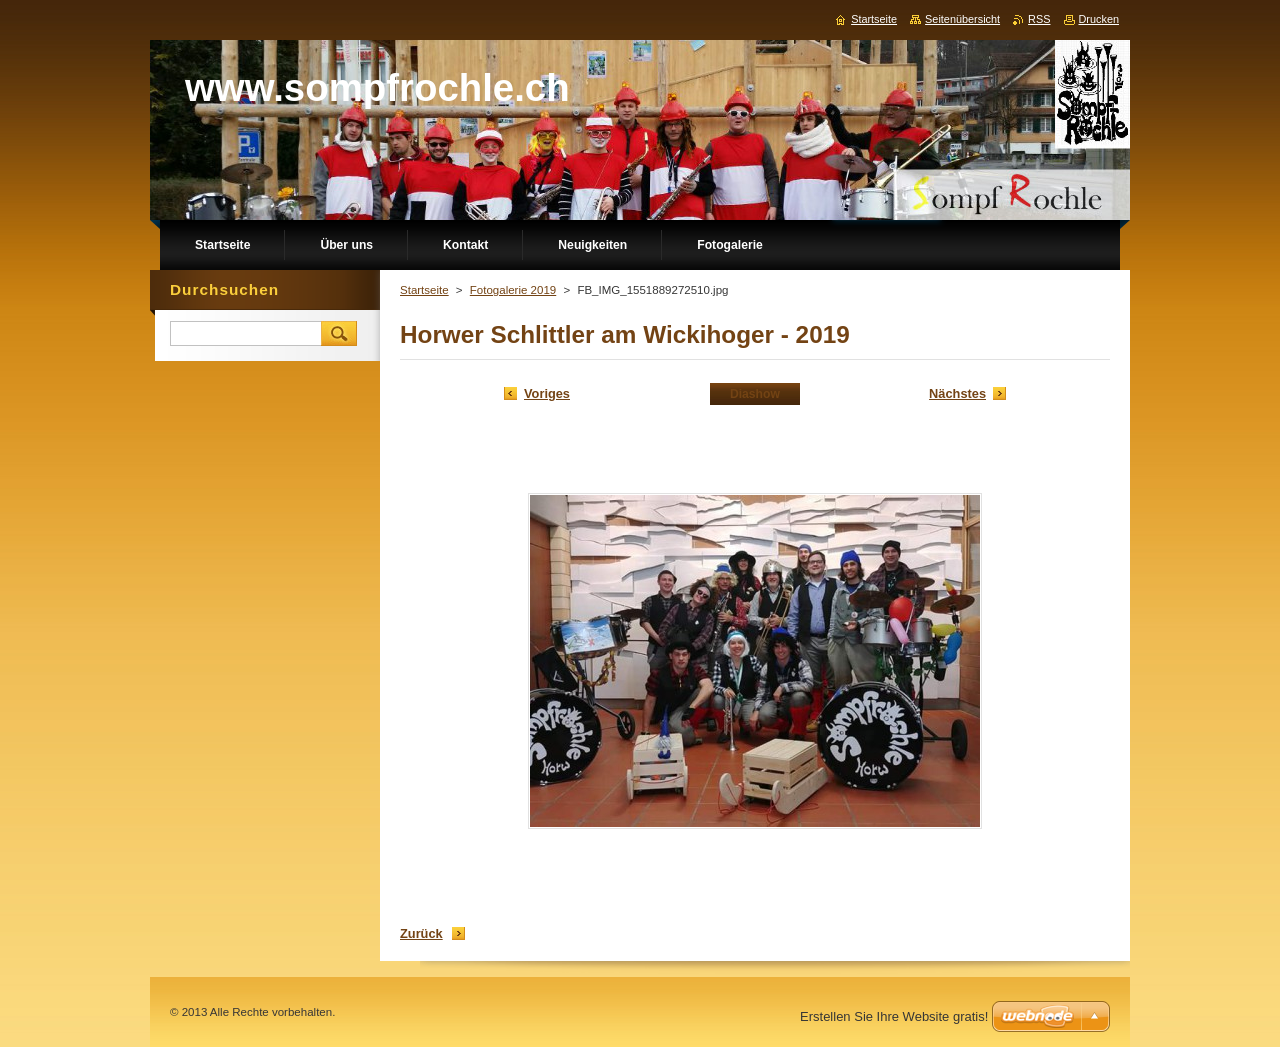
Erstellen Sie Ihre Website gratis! (894, 1016)
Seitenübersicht (962, 19)
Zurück (421, 933)
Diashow (755, 394)
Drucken (1099, 19)
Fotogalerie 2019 (513, 290)
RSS (1039, 19)
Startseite (424, 290)
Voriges (547, 393)
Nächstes (957, 393)
